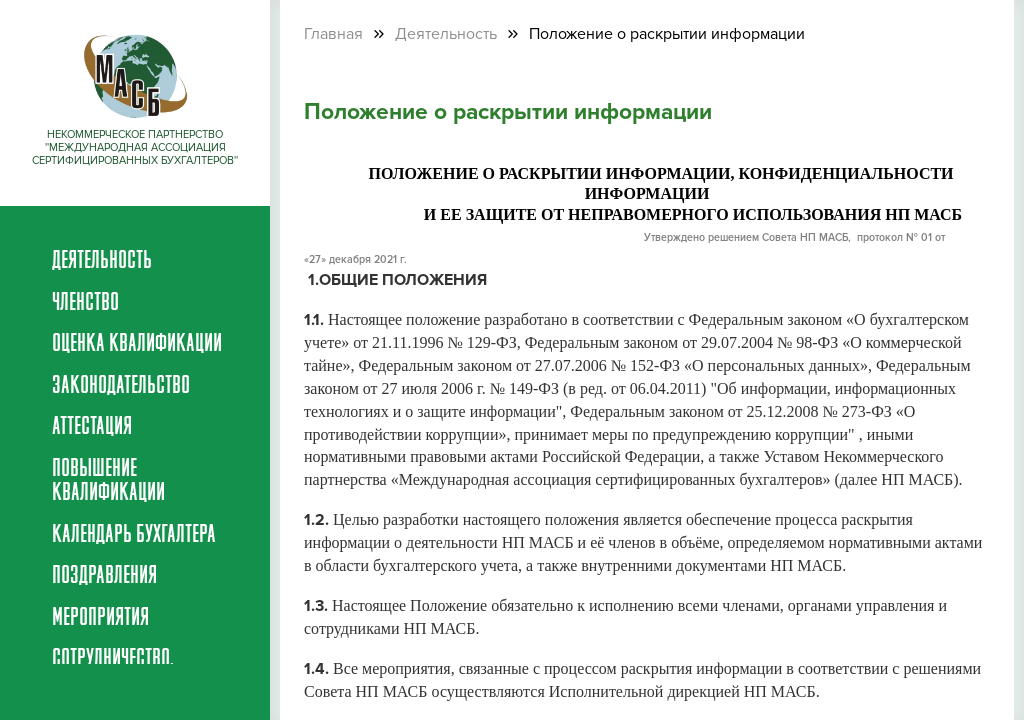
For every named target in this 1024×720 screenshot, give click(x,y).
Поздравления (104, 577)
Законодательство (121, 387)
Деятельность (102, 262)
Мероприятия (100, 619)
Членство (85, 304)
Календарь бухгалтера (134, 536)
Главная (333, 34)
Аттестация (92, 428)
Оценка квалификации (137, 345)
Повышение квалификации (108, 482)
